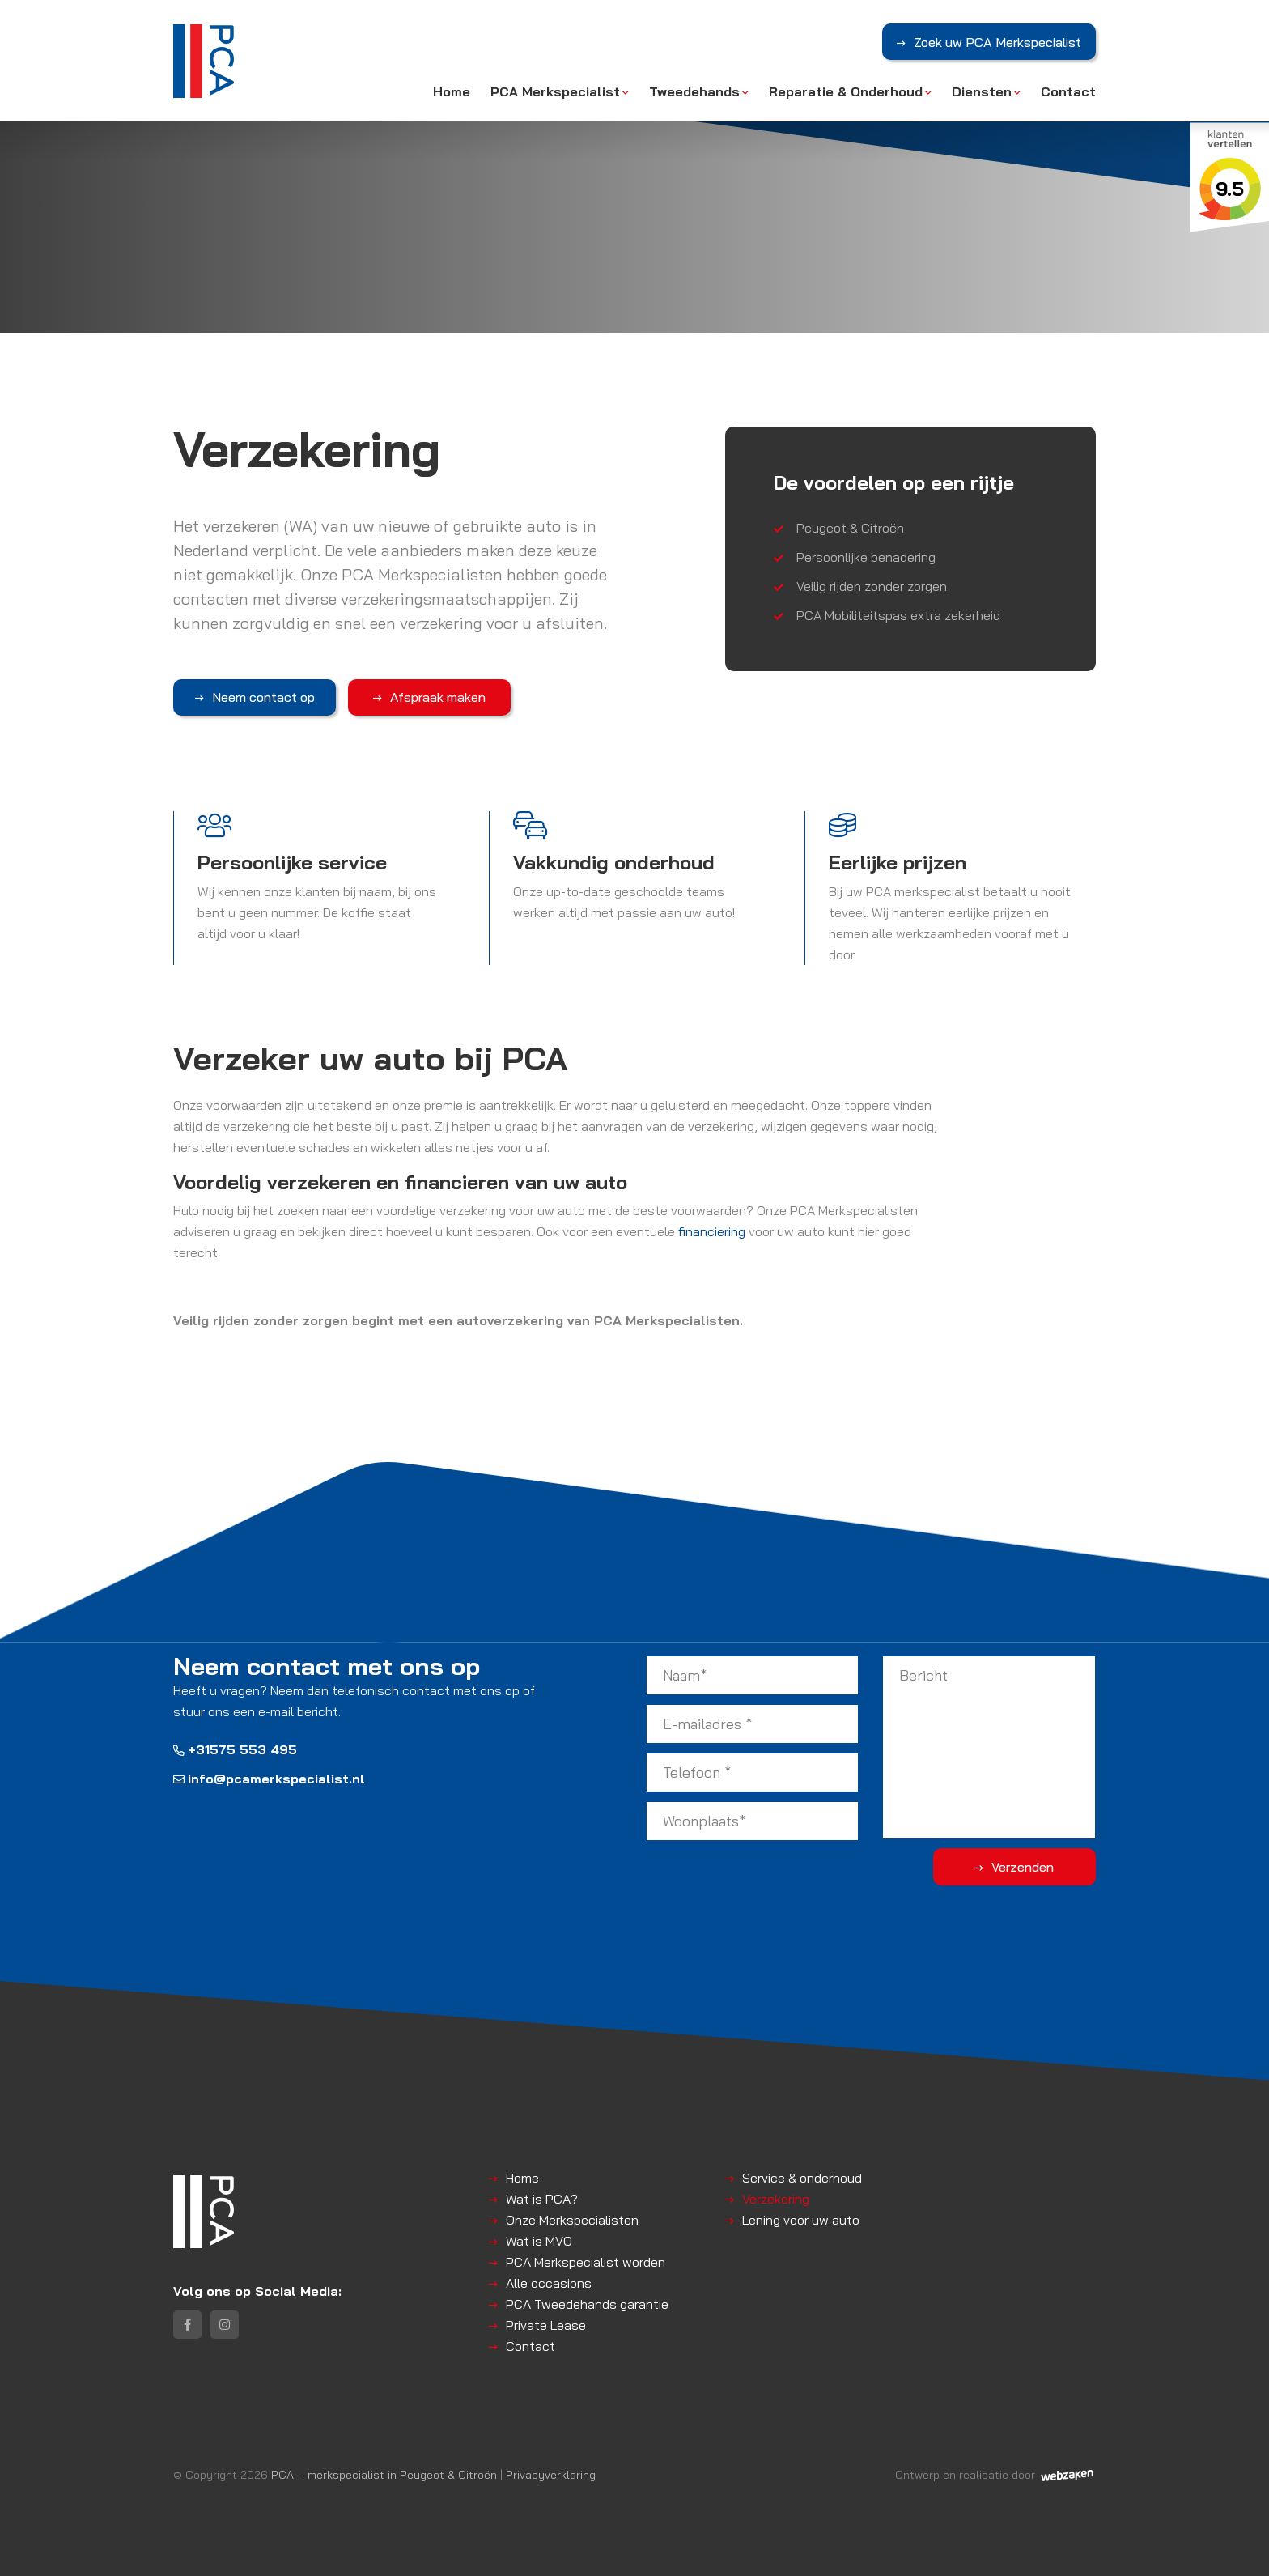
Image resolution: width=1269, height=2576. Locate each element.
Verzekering (775, 2198)
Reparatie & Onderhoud (846, 91)
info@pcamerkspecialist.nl (269, 1778)
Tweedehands (694, 91)
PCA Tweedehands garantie (587, 2303)
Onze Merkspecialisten (572, 2219)
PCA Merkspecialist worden (585, 2261)
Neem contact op (257, 697)
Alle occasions (549, 2282)
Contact (1068, 91)
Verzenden (1031, 1866)
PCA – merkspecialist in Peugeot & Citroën (384, 2473)
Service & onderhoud (802, 2177)
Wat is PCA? (542, 2198)
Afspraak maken (417, 697)
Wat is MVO (539, 2240)
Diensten (982, 91)
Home (451, 91)
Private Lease (546, 2324)
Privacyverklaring (551, 2473)
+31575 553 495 (235, 1749)
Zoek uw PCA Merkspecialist (996, 43)
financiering (711, 1231)
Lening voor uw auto (800, 2219)
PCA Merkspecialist (555, 91)
